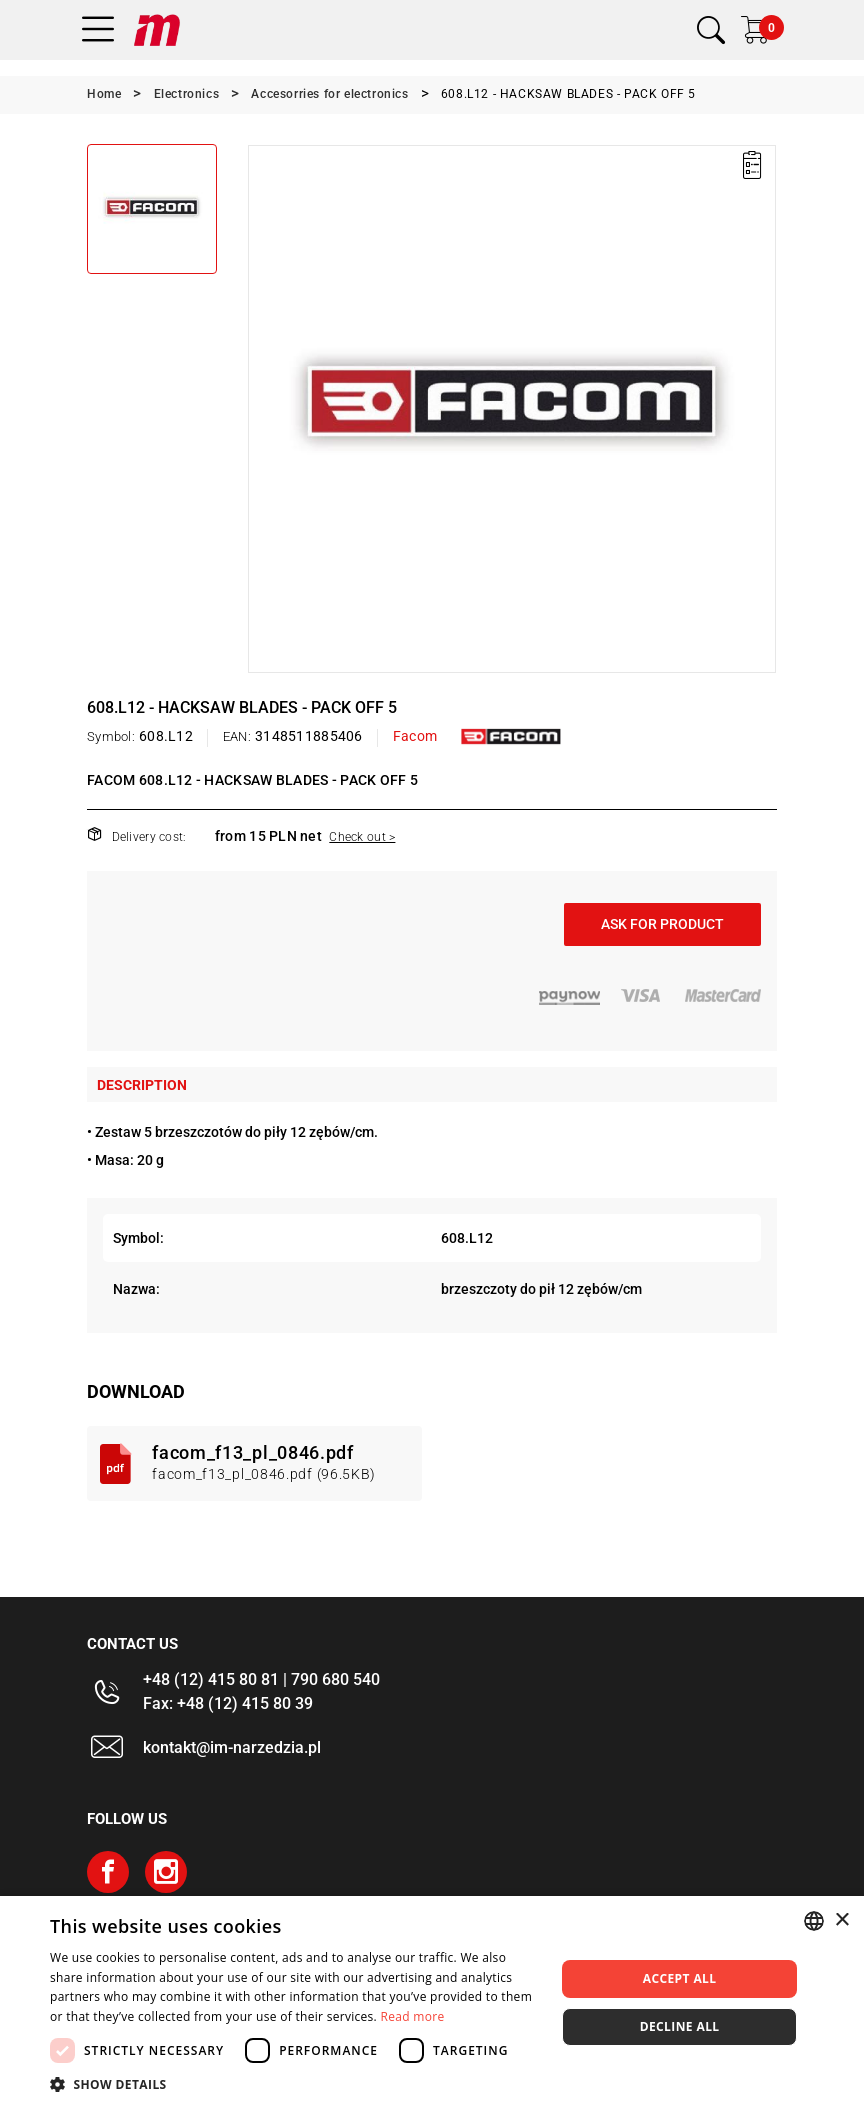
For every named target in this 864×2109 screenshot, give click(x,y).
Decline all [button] (680, 2026)
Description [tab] (142, 1085)
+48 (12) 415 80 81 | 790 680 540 (261, 1679)
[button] (295, 2084)
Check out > (362, 837)
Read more (413, 2016)
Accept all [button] (680, 1978)
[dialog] (432, 2002)
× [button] (841, 1920)
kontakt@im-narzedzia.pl (232, 1747)
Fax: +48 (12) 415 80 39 (228, 1703)
